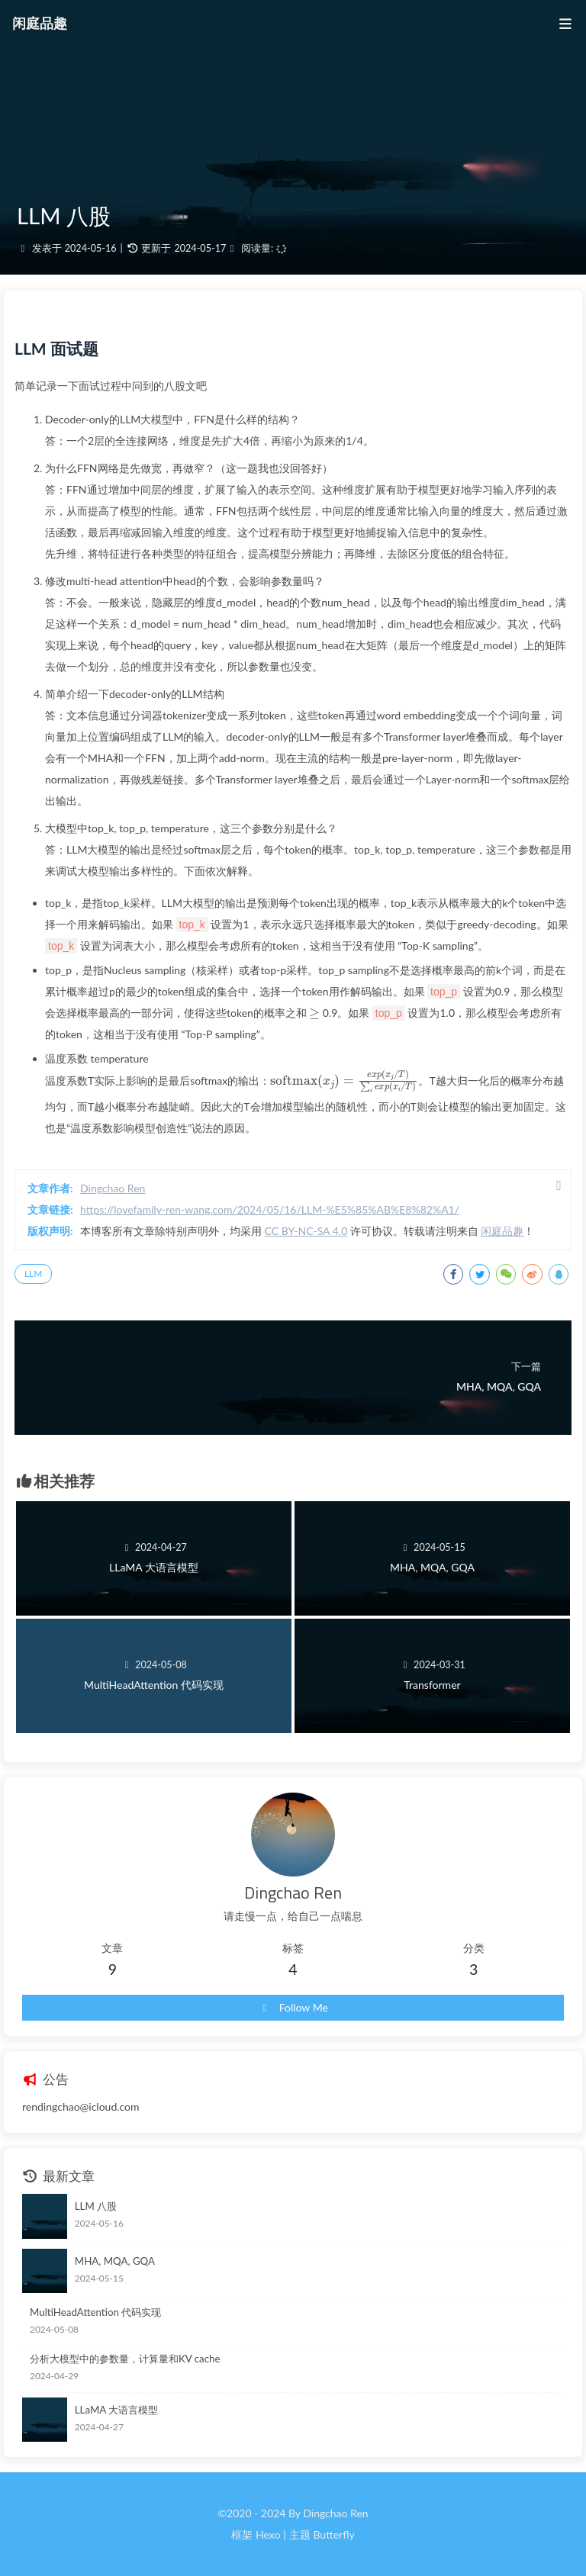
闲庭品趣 (502, 1230)
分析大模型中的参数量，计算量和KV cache (125, 2358)
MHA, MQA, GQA (115, 2261)
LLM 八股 (96, 2206)
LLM (33, 1273)
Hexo (268, 2534)
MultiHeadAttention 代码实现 (95, 2312)
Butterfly (333, 2534)
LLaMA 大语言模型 (116, 2410)
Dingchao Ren (112, 1188)
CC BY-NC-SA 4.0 (306, 1230)
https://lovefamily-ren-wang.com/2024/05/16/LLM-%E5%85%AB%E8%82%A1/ (269, 1209)
